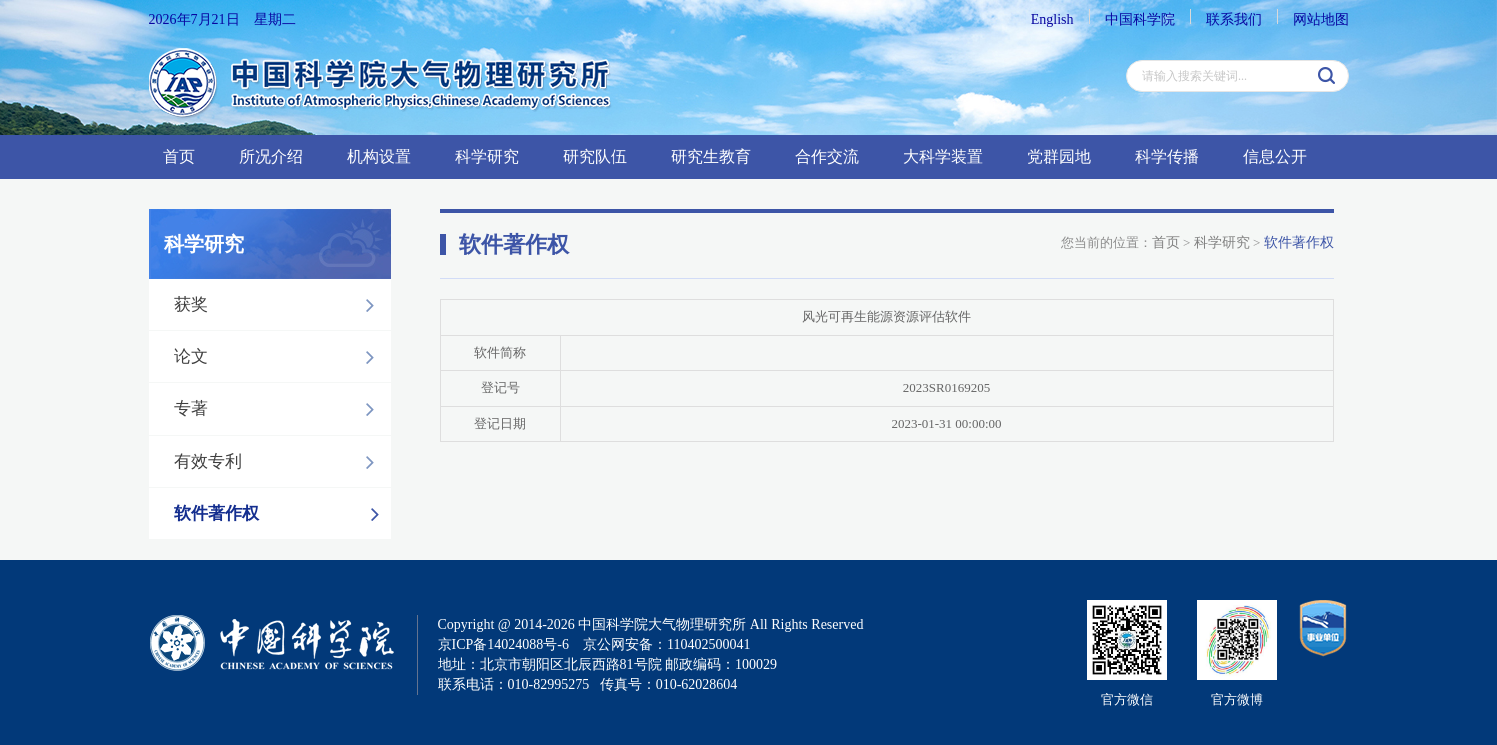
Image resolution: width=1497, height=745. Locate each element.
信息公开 (1275, 156)
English (1052, 19)
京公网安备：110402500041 (666, 644)
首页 (179, 156)
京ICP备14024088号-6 (503, 644)
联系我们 (1234, 19)
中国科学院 (1140, 19)
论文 (279, 357)
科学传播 (1167, 156)
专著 (279, 409)
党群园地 (1059, 156)
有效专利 (279, 462)
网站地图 (1321, 19)
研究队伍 (595, 156)
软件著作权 (282, 514)
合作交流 (827, 156)
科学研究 (487, 156)
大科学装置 (943, 156)
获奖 (279, 305)
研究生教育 (711, 156)
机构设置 (379, 156)
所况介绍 (271, 156)
